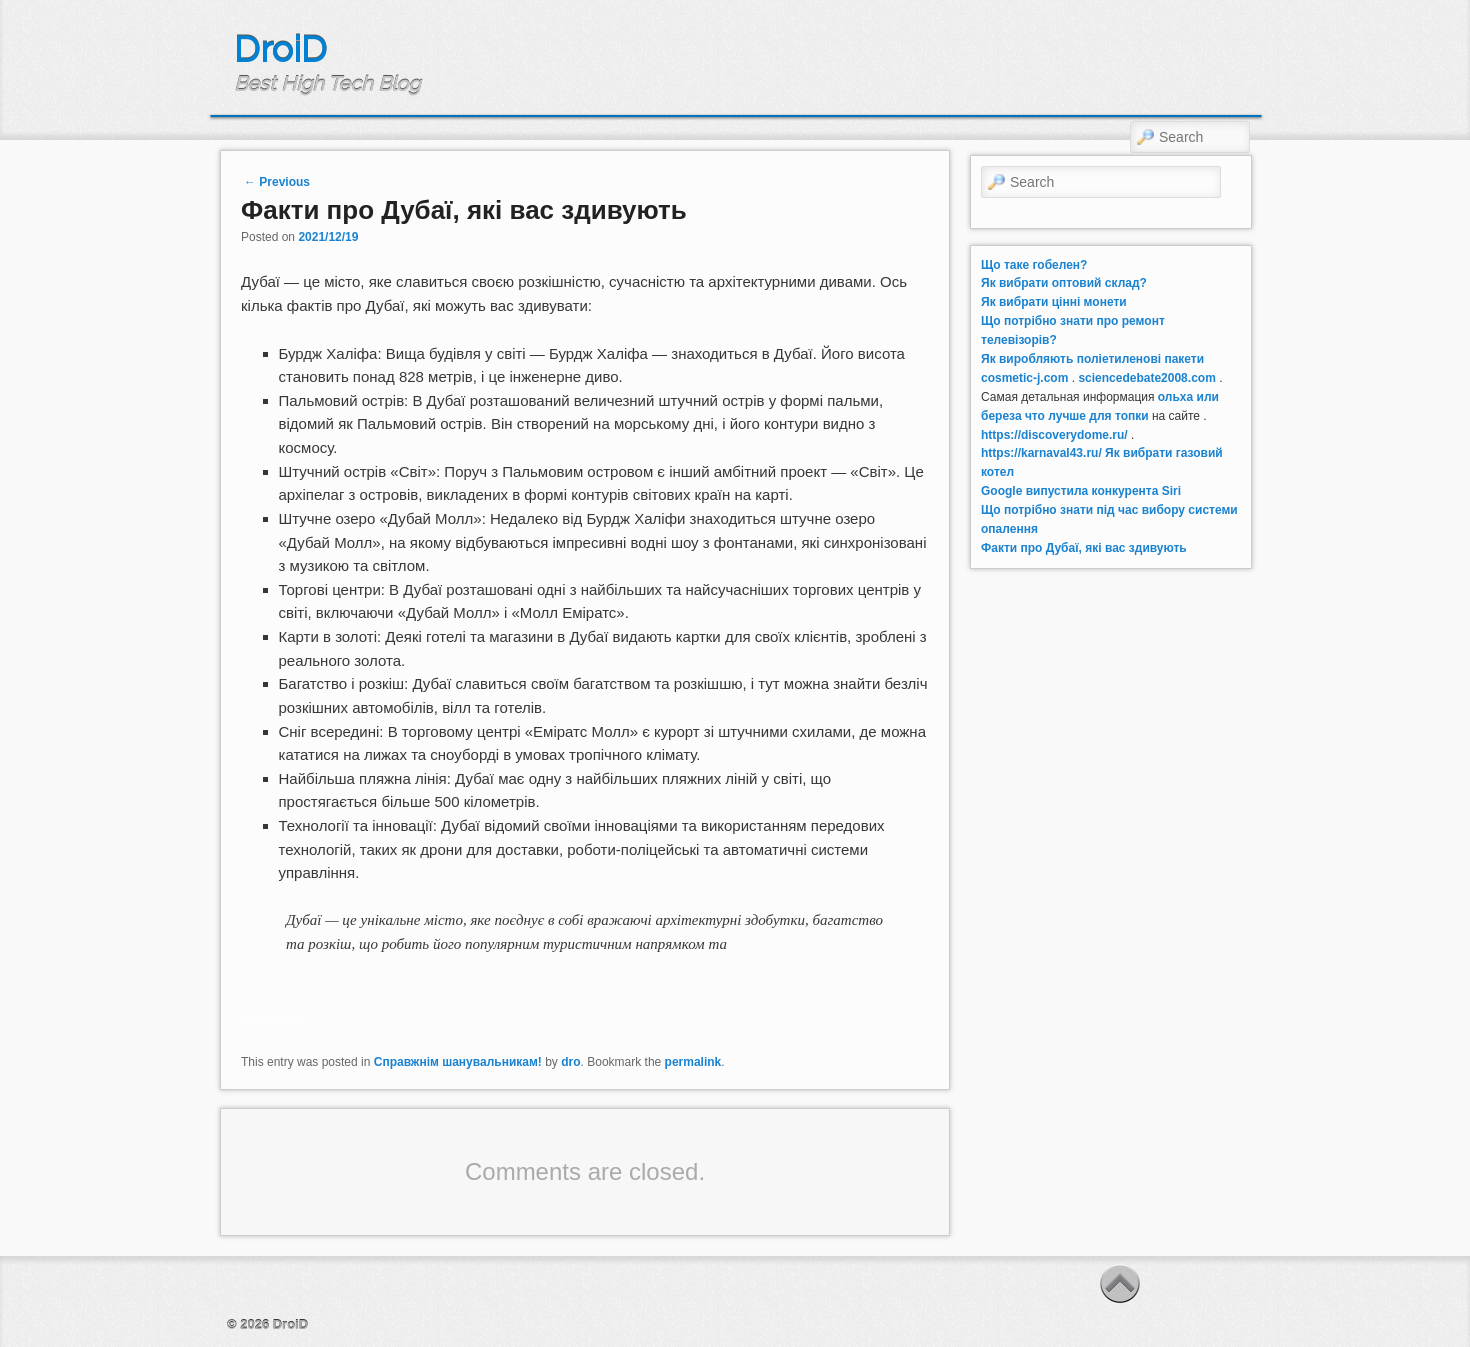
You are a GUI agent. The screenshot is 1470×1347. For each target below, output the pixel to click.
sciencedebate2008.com (1146, 378)
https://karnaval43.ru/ (1041, 453)
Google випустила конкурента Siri (1081, 491)
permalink (693, 1062)
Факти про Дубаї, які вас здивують (1084, 548)
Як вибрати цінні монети (1054, 302)
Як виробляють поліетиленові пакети (1092, 359)
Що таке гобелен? (1034, 265)
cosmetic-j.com (1024, 378)
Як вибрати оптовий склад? (1064, 283)
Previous (277, 182)
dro (570, 1062)
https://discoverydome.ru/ (1054, 435)
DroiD (280, 49)
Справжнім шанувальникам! (458, 1062)
